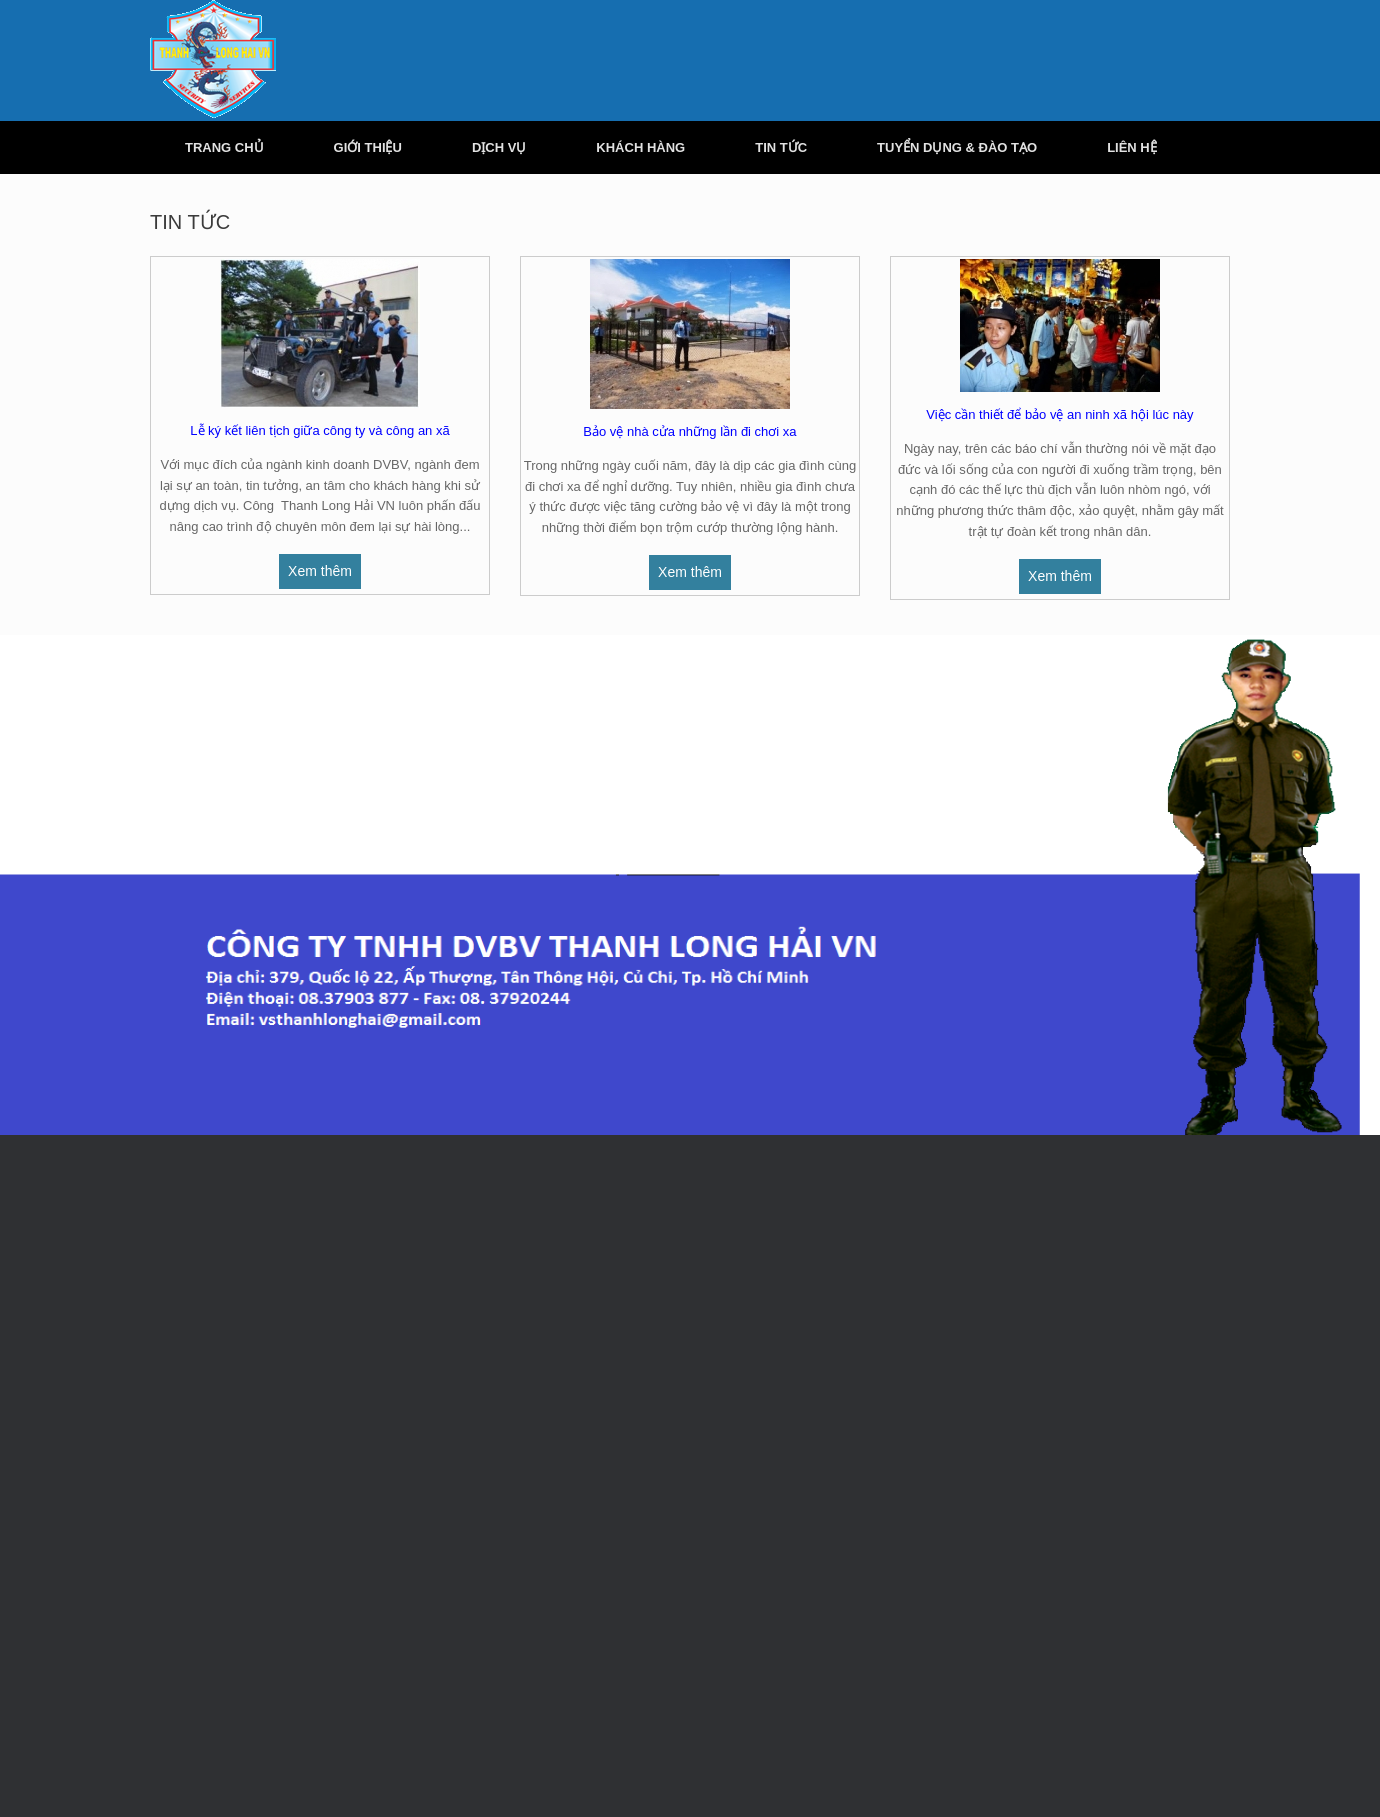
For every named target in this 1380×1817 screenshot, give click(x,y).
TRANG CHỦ (224, 147)
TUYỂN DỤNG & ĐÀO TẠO (957, 147)
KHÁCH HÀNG (640, 147)
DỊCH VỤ (499, 147)
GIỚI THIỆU (368, 147)
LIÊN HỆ (1132, 147)
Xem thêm (320, 571)
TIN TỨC (781, 147)
